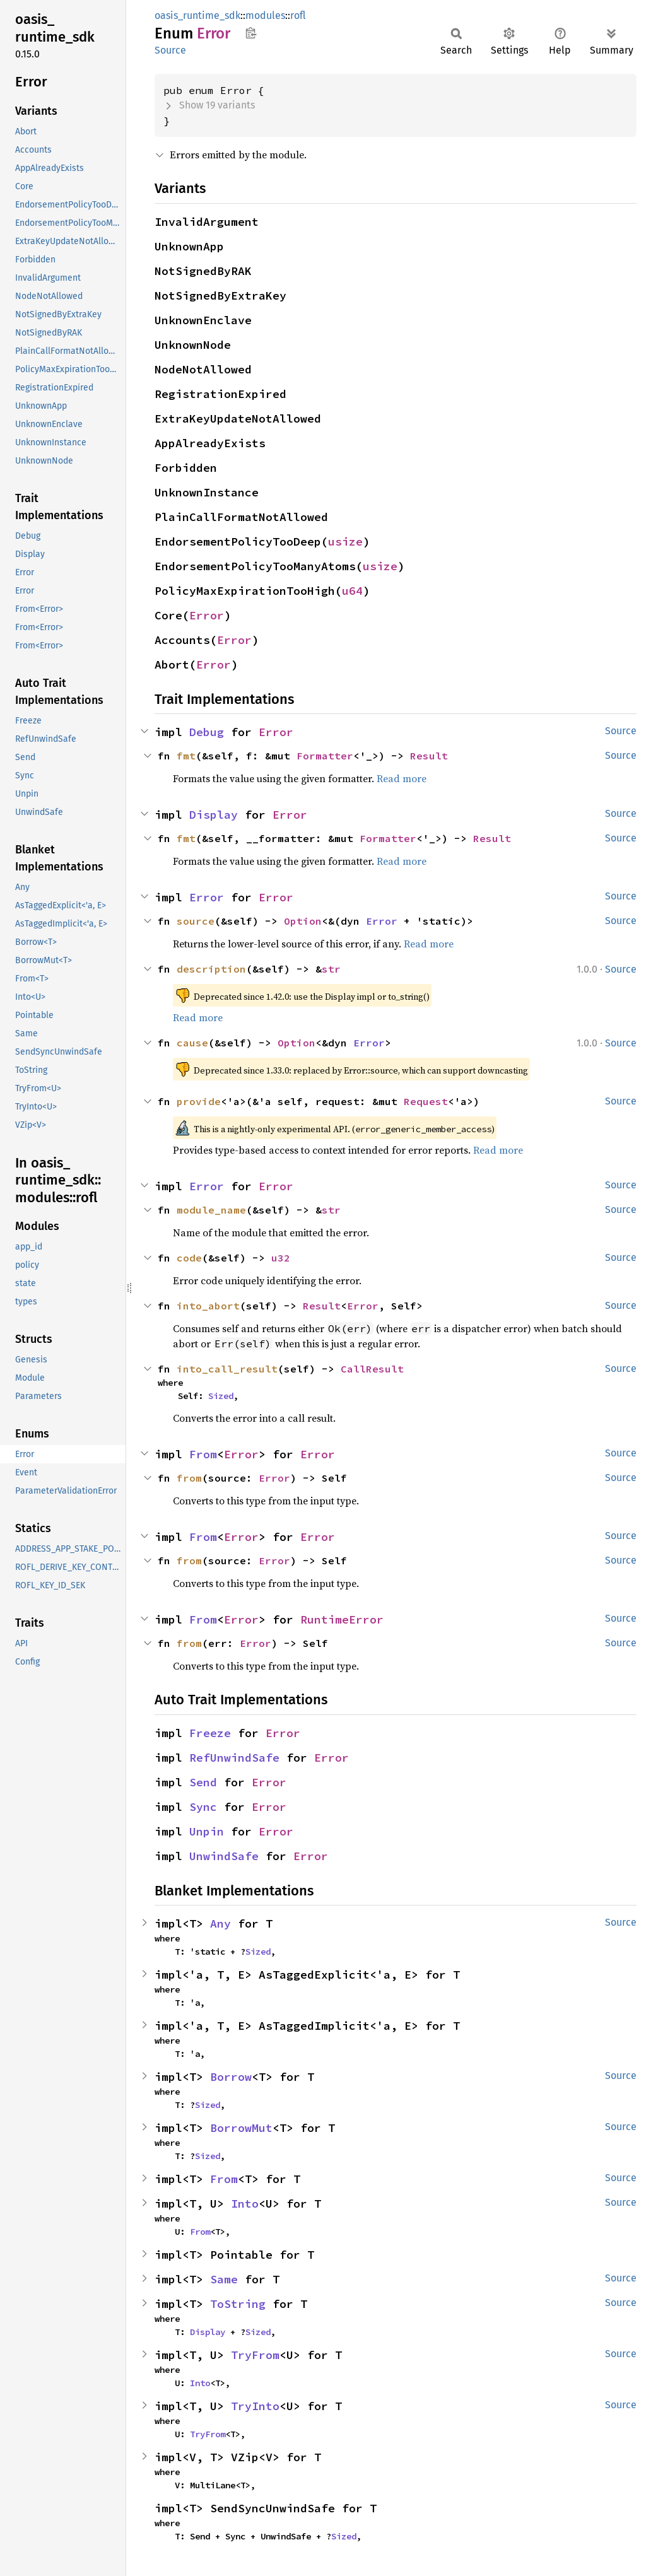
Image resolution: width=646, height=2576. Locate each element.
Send (203, 1782)
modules (265, 15)
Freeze (210, 1733)
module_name (211, 1209)
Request (426, 1101)
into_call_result (227, 1368)
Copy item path (250, 33)
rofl (297, 15)
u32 (280, 1257)
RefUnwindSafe (234, 1757)
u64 (352, 590)
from (189, 1478)
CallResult (372, 1368)
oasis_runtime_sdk (197, 15)
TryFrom (255, 2355)
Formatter (325, 755)
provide (199, 1101)
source (195, 921)
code (189, 1257)
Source (170, 50)
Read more (401, 778)
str (331, 969)
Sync (203, 1807)
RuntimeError (342, 1619)
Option (303, 921)
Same (224, 2279)
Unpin (206, 1831)
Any (220, 1923)
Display (213, 814)
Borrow (231, 2077)
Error (206, 615)
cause (192, 1042)
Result (429, 755)
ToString (238, 2304)
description (211, 969)
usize (345, 541)
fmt (186, 755)
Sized (220, 1396)
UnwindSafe (224, 1856)
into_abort (208, 1305)
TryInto (255, 2406)
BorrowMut (241, 2128)
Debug (206, 732)
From (203, 1454)
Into (245, 2203)
